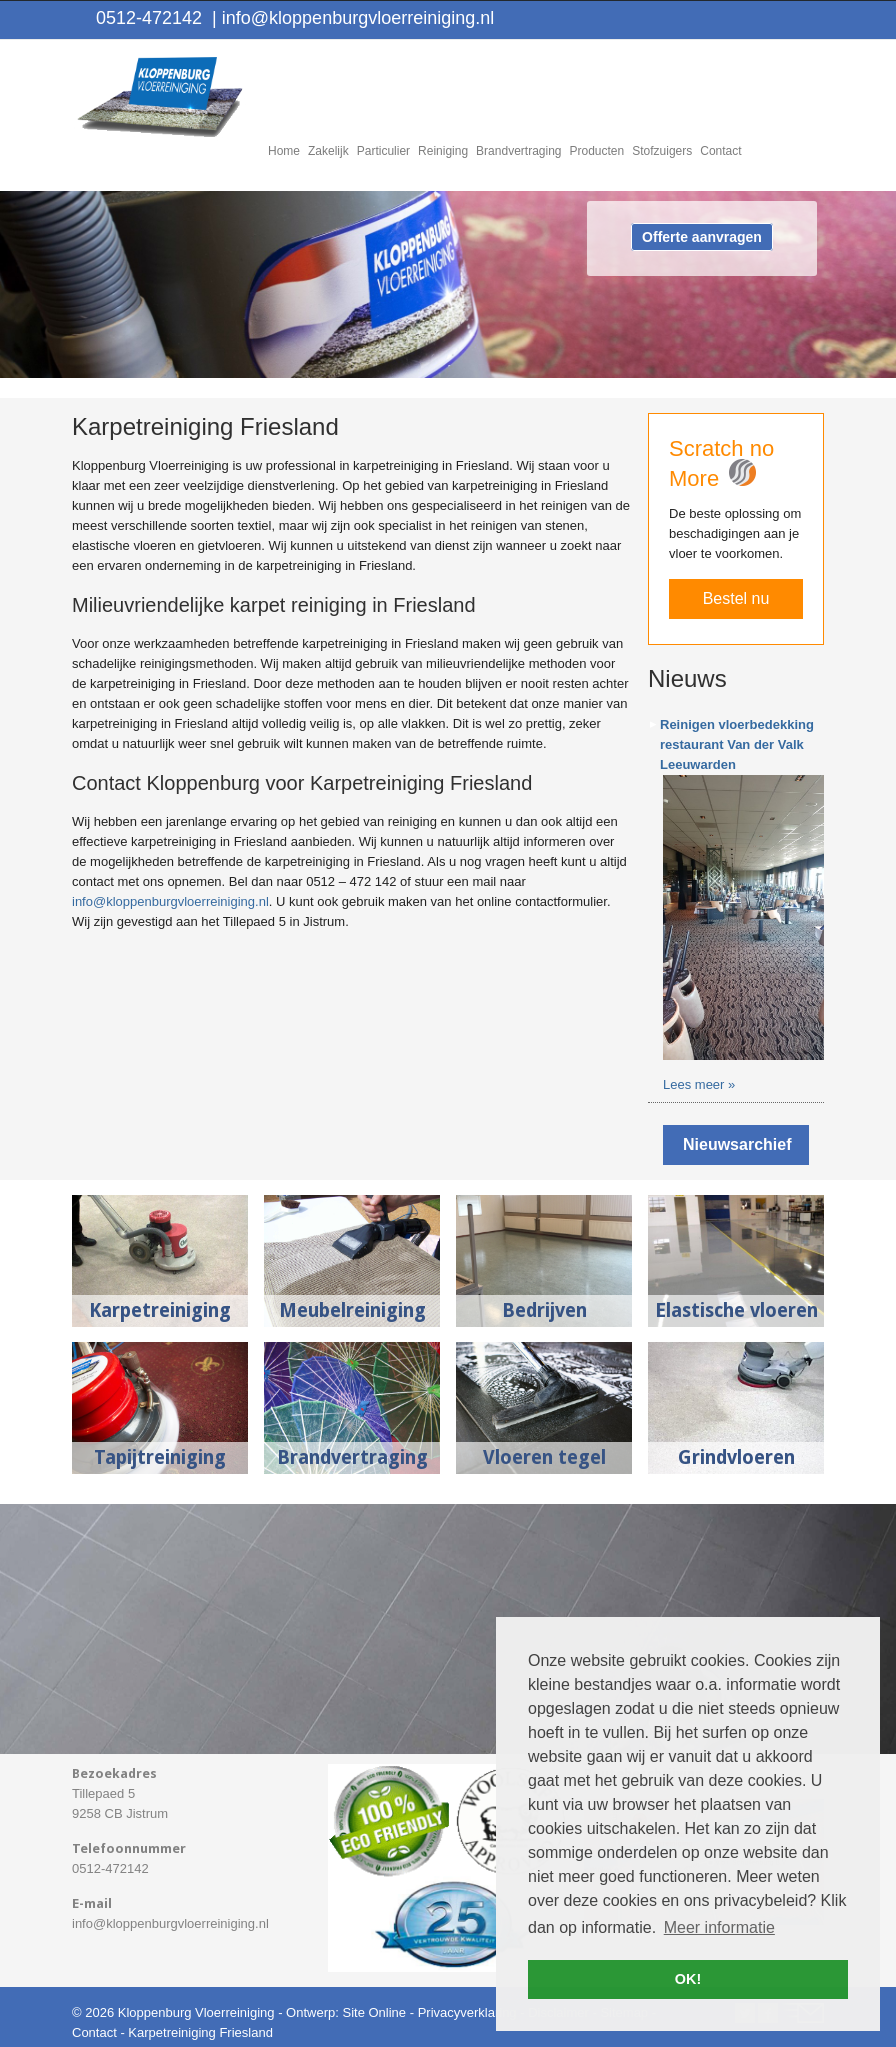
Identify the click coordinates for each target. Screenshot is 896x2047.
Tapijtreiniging (160, 1457)
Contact (94, 2032)
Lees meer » (699, 1084)
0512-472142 (149, 18)
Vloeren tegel (544, 1457)
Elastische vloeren (736, 1310)
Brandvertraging (352, 1457)
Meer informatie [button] (719, 1927)
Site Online (374, 2012)
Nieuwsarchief (737, 1144)
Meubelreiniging (352, 1310)
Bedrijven (544, 1310)
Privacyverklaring (467, 2012)
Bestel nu (736, 598)
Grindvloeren (736, 1457)
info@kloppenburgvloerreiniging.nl (353, 18)
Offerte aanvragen (702, 237)
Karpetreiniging (160, 1310)
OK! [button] (688, 1979)
